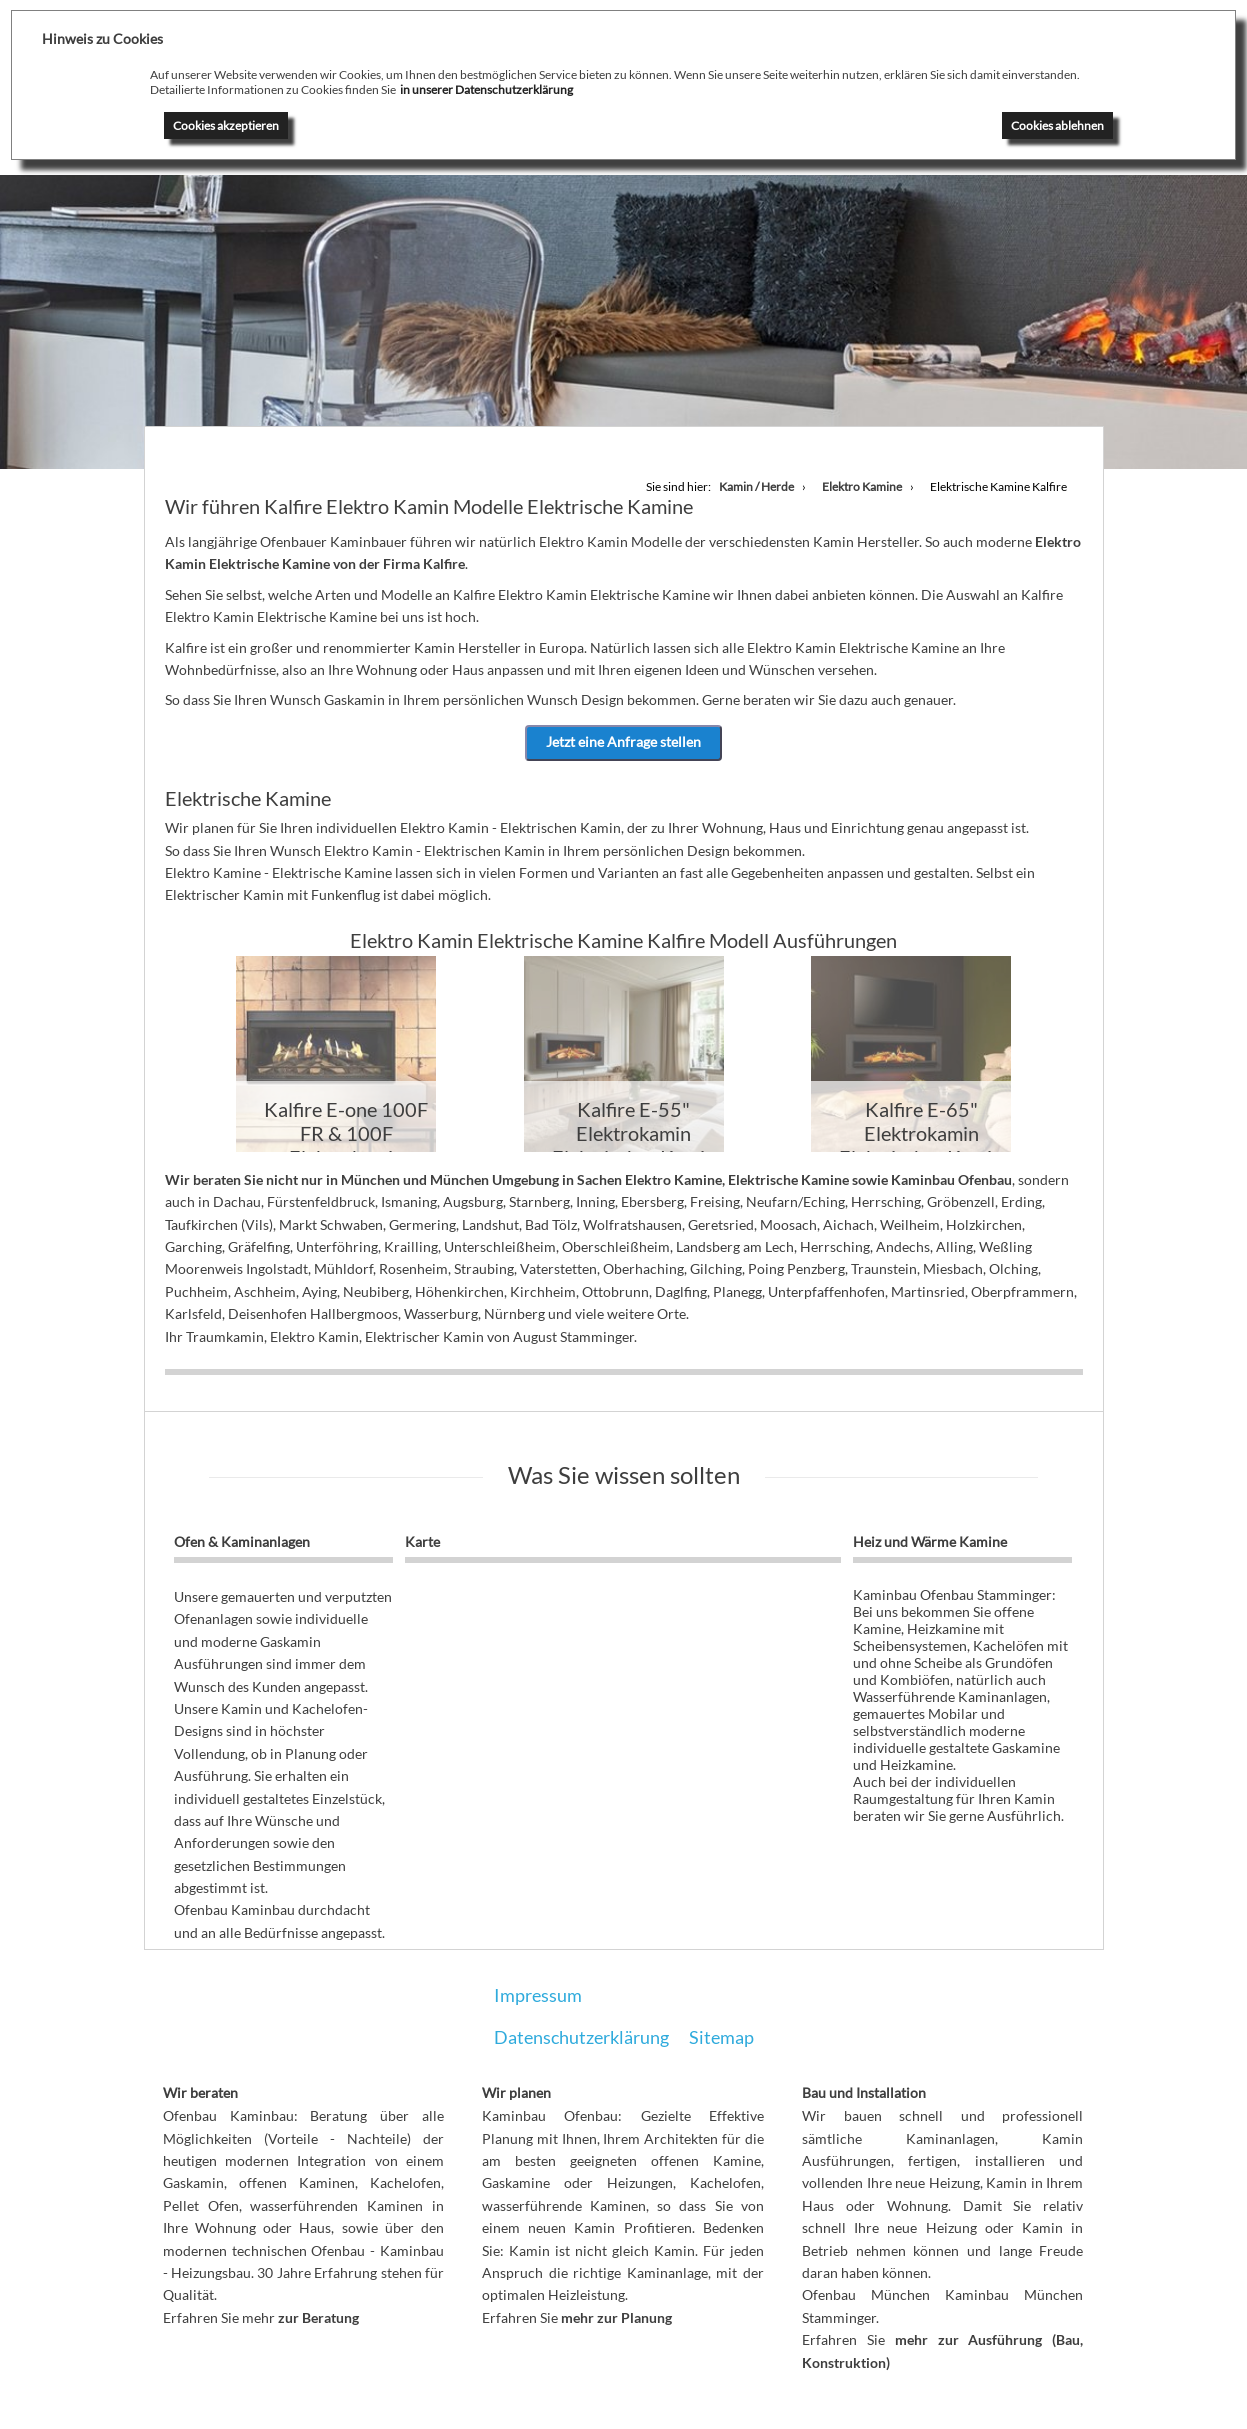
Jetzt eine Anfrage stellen (623, 741)
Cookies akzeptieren (226, 125)
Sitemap (721, 2037)
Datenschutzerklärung (581, 2037)
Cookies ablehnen (1057, 125)
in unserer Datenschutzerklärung (486, 89)
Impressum (538, 1995)
